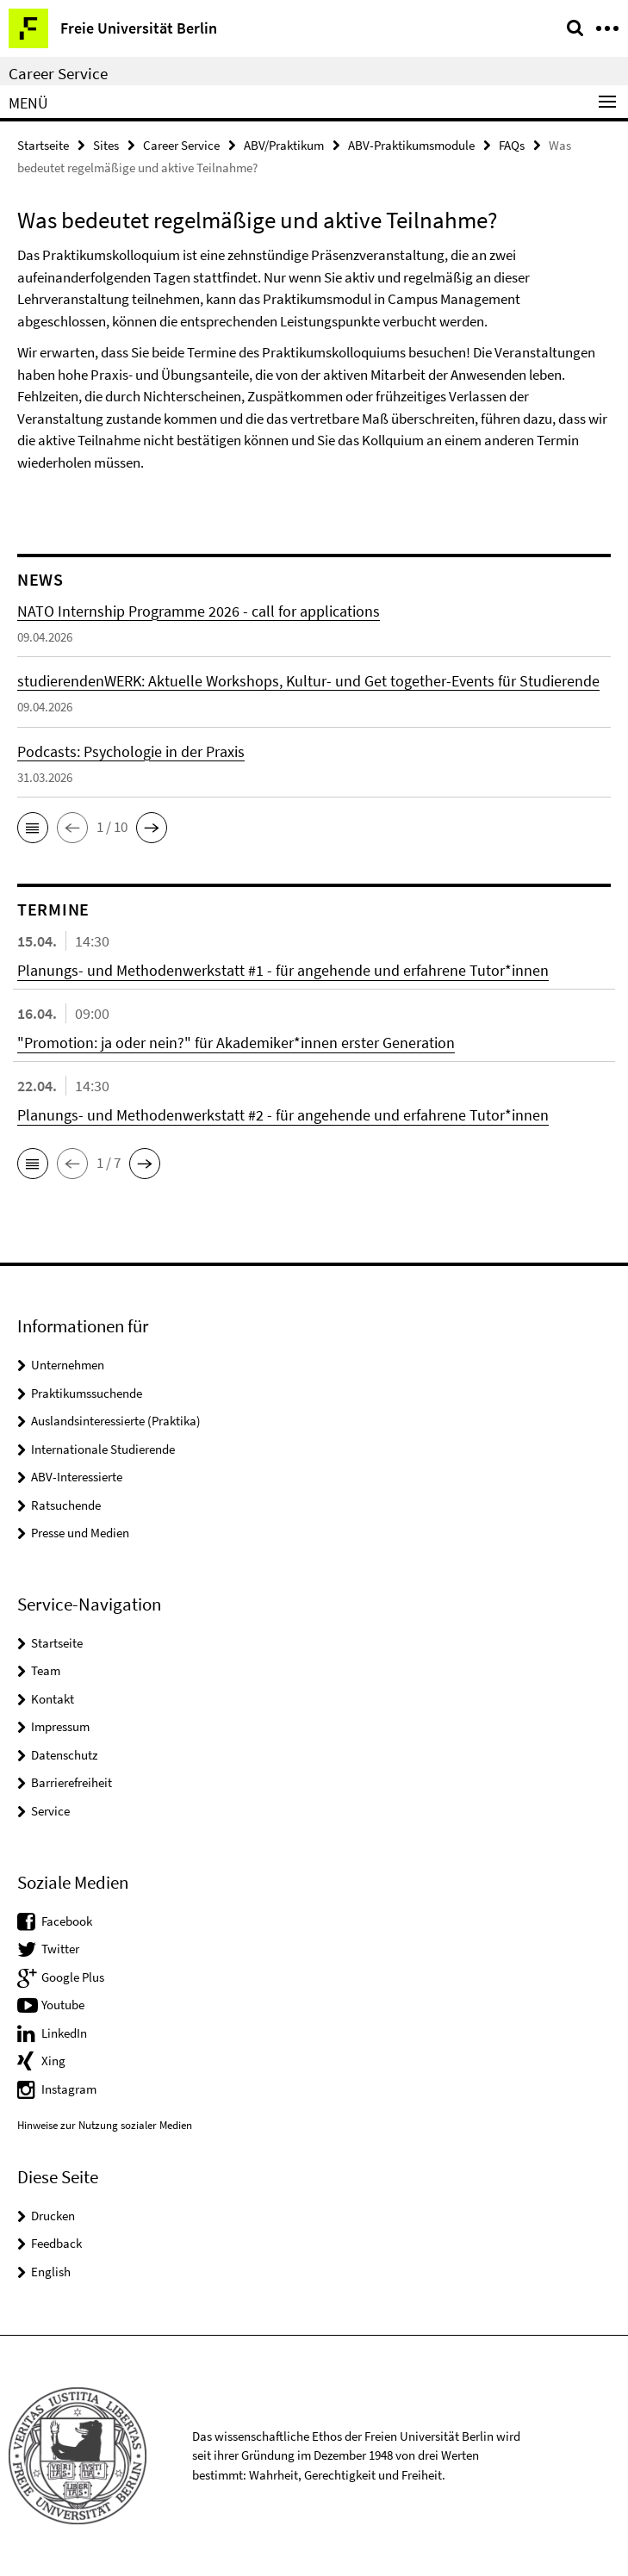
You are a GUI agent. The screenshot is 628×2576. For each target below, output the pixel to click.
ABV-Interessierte (76, 1476)
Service (50, 1811)
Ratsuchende (66, 1505)
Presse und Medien (80, 1532)
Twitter (60, 1948)
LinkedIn (64, 2033)
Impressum (60, 1726)
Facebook (66, 1921)
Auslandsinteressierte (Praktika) (116, 1420)
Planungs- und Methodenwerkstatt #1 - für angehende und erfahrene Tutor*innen (283, 970)
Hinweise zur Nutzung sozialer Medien (104, 2125)
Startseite (43, 145)
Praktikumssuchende (86, 1393)
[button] (32, 827)
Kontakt (52, 1699)
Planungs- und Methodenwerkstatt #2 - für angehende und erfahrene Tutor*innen (283, 1115)
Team (45, 1670)
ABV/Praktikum (284, 145)
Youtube (62, 2004)
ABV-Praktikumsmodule (411, 145)
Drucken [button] (53, 2215)
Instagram (68, 2089)
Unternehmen (67, 1364)
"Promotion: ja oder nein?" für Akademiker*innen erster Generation (236, 1042)
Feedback (56, 2243)
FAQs (512, 145)
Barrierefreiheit (71, 1782)
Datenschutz (64, 1755)
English (51, 2271)
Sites (106, 145)
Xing (53, 2060)
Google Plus (72, 1977)
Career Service (58, 73)
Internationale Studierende (103, 1449)
